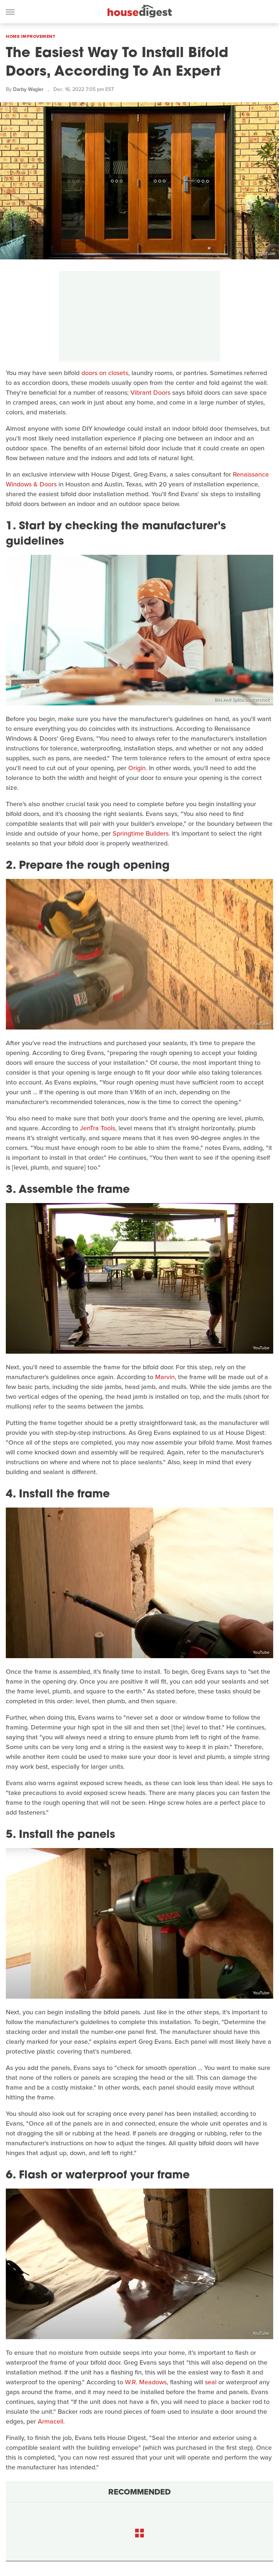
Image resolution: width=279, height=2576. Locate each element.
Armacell (50, 2421)
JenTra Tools (97, 1128)
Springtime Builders (141, 833)
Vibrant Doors (150, 392)
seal (211, 2382)
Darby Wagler (28, 89)
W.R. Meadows (146, 2382)
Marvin (165, 1377)
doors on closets (104, 373)
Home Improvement (30, 36)
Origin (137, 768)
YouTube (267, 253)
